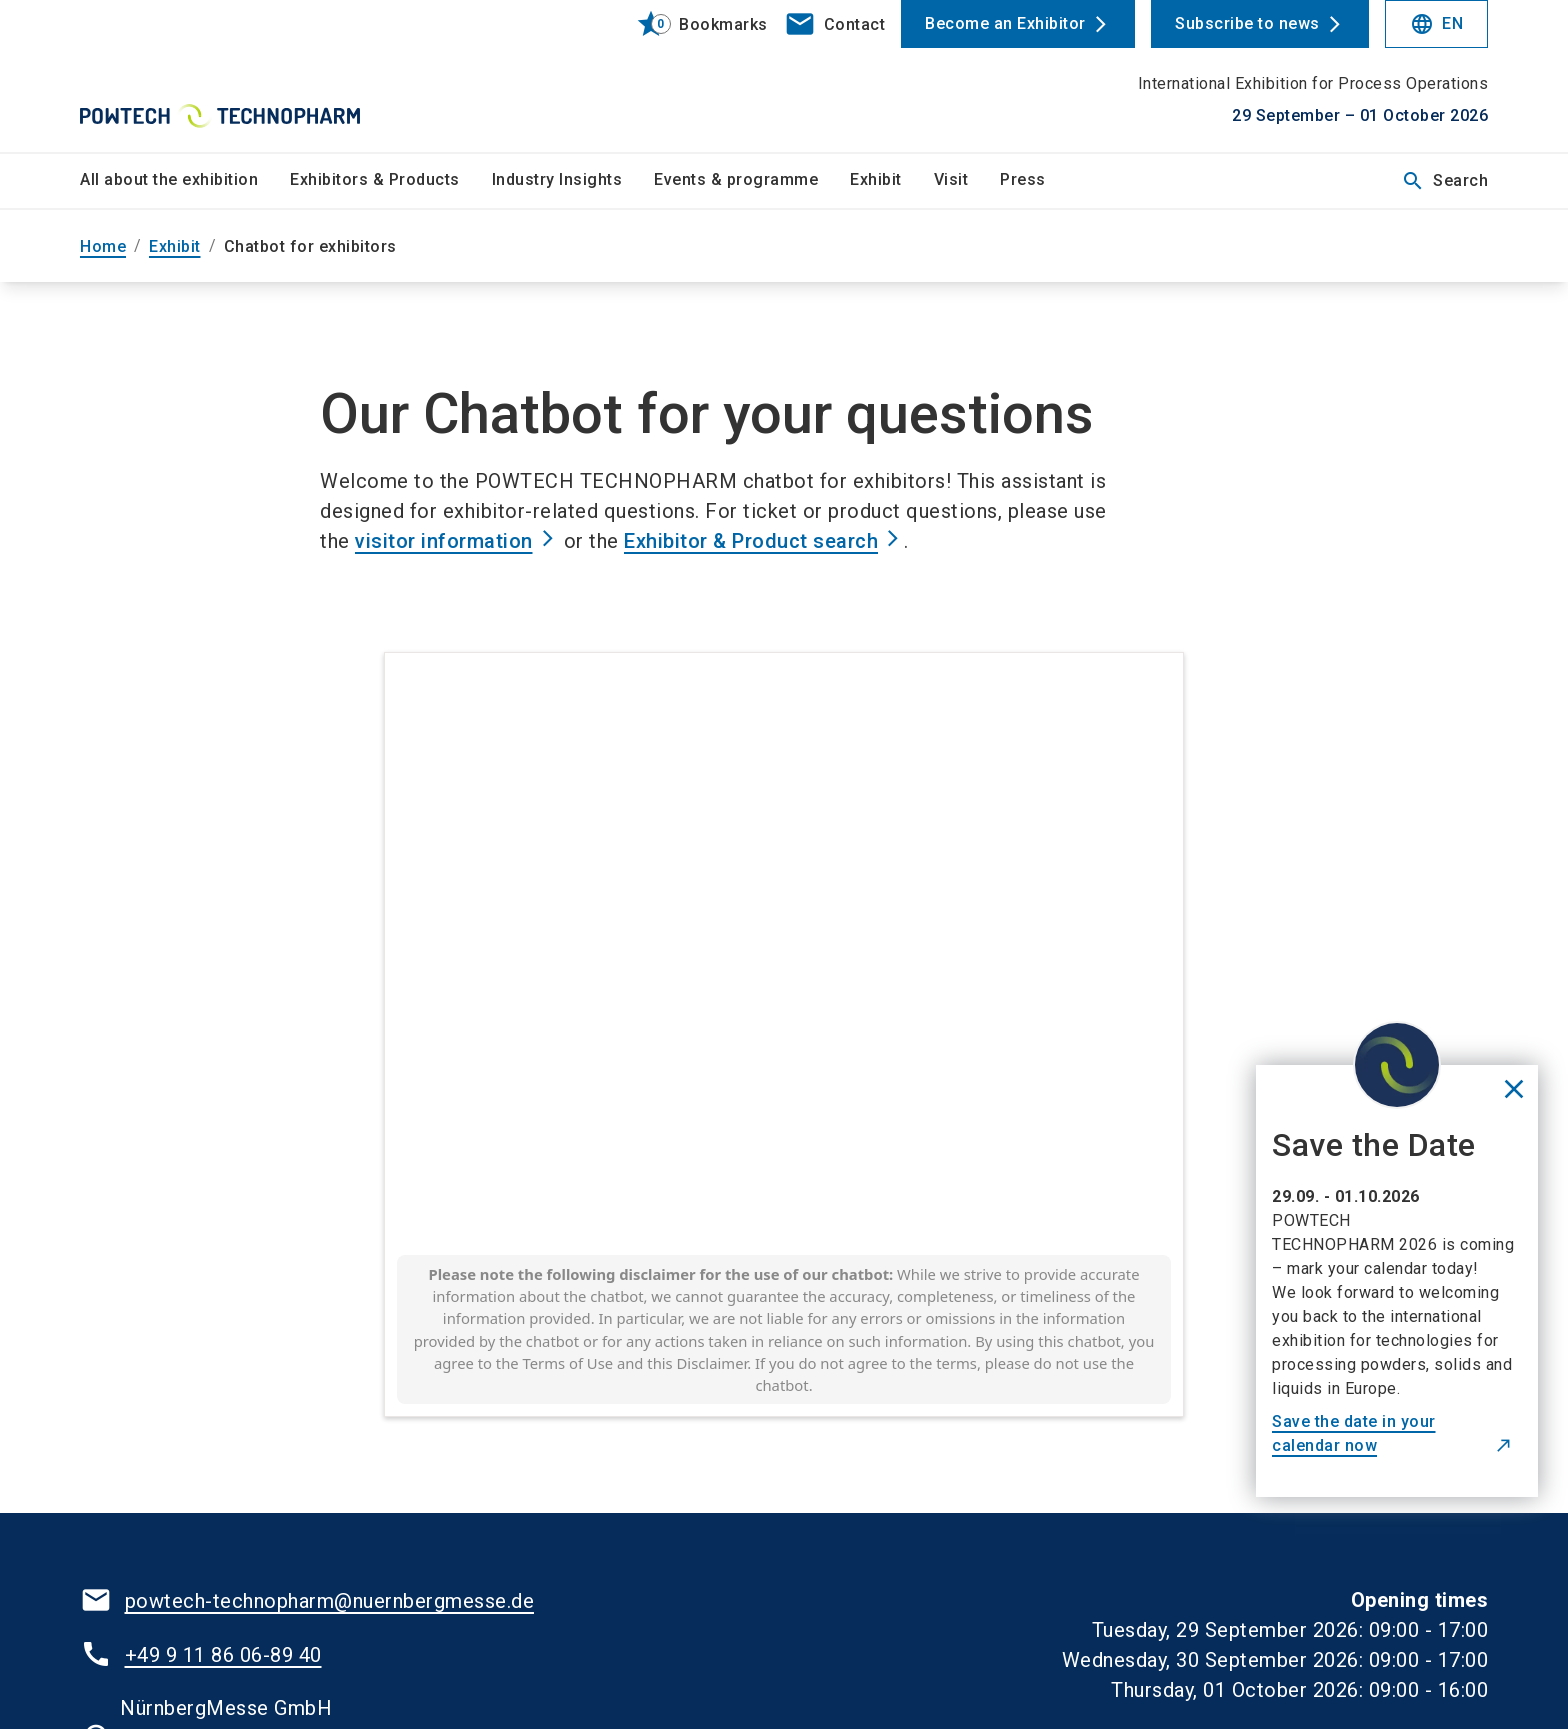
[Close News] (1514, 1092)
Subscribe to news (1247, 23)
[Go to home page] (244, 76)
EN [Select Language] (1436, 24)
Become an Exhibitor (1005, 23)
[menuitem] (185, 181)
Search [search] (1444, 181)
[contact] (835, 24)
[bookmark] (693, 24)
